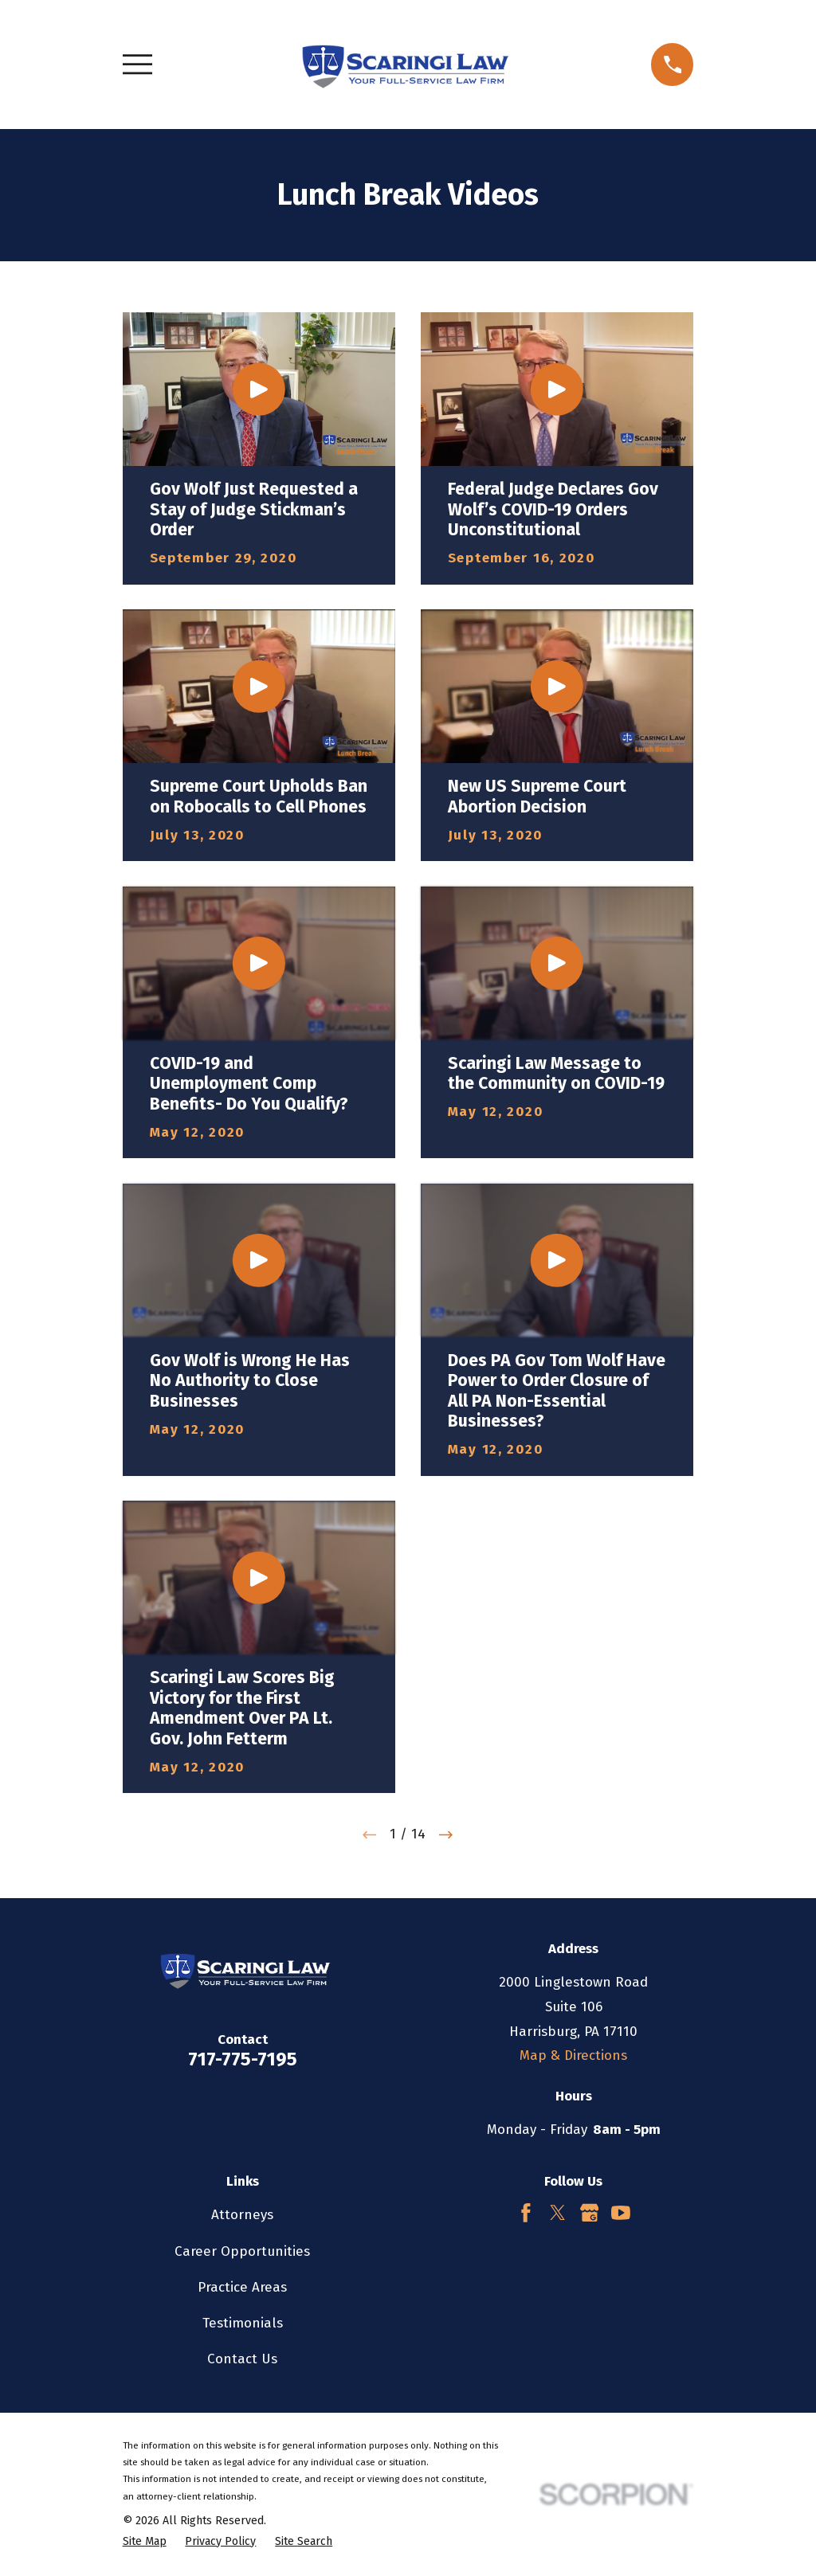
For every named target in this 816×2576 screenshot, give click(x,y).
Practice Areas (242, 2287)
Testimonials (242, 2323)
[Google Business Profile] (589, 2212)
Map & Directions (573, 2055)
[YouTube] (620, 2212)
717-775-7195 (242, 2059)
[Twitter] (557, 2212)
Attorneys (242, 2214)
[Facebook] (526, 2212)
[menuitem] (145, 2541)
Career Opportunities (242, 2251)
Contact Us (242, 2359)
